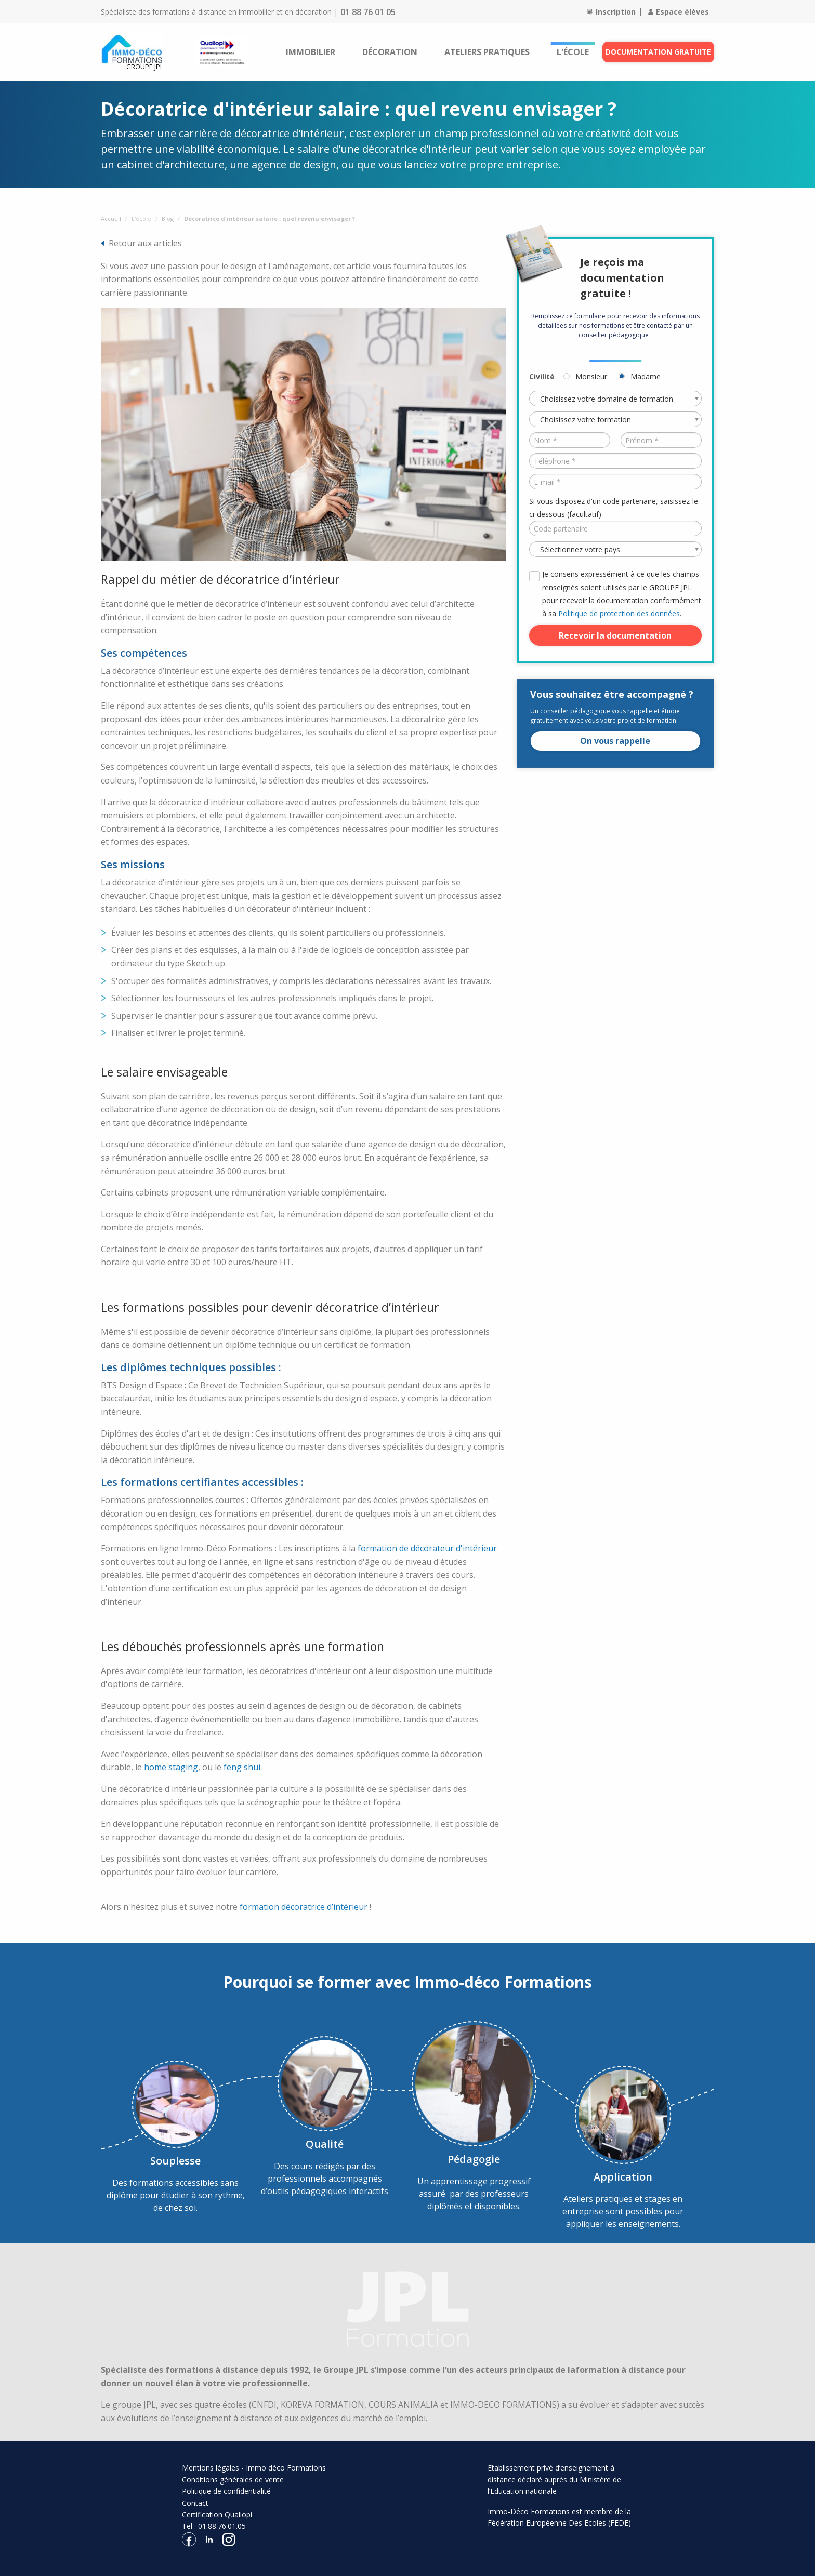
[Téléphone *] (615, 461)
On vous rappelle (615, 741)
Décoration (389, 52)
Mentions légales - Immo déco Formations (254, 2468)
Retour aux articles (145, 243)
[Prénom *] (661, 440)
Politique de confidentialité (226, 2491)
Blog (168, 218)
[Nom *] (569, 440)
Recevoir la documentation (615, 635)
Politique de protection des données (619, 613)
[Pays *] (615, 549)
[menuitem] (311, 52)
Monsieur (591, 376)
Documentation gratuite (658, 52)
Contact (195, 2503)
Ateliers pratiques (487, 52)
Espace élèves (678, 12)
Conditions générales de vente (233, 2480)
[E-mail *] (615, 481)
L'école (573, 52)
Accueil (111, 218)
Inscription (611, 12)
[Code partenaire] (615, 528)
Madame (645, 376)
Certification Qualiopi (217, 2514)
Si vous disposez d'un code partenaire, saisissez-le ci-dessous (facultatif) (613, 507)
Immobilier (310, 52)
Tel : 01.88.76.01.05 (214, 2526)
